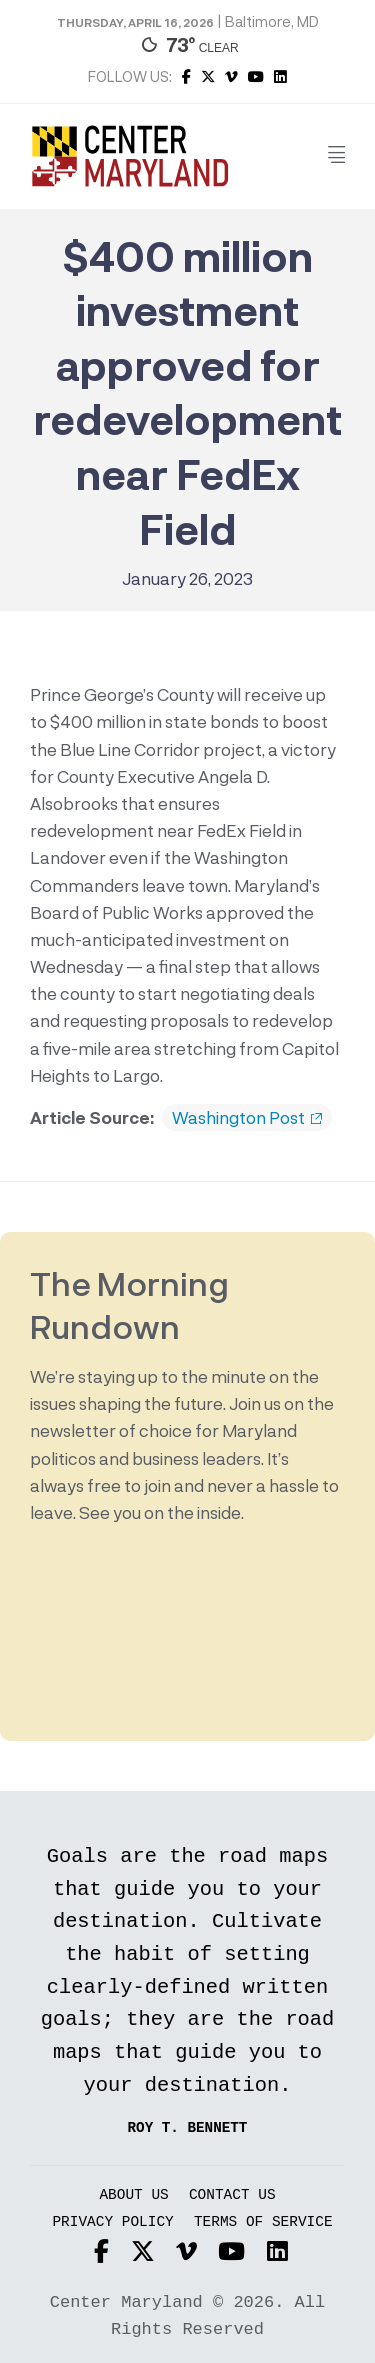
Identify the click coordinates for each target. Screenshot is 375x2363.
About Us (133, 2195)
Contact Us (232, 2195)
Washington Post (247, 1118)
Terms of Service (263, 2222)
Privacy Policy (112, 2222)
